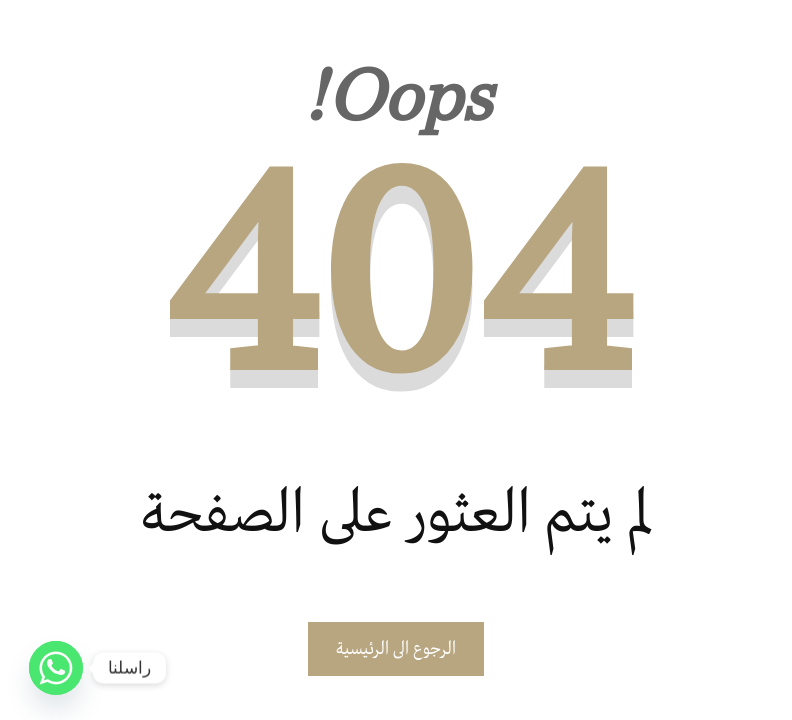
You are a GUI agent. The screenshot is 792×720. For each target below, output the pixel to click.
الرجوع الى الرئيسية (396, 649)
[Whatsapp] (56, 668)
